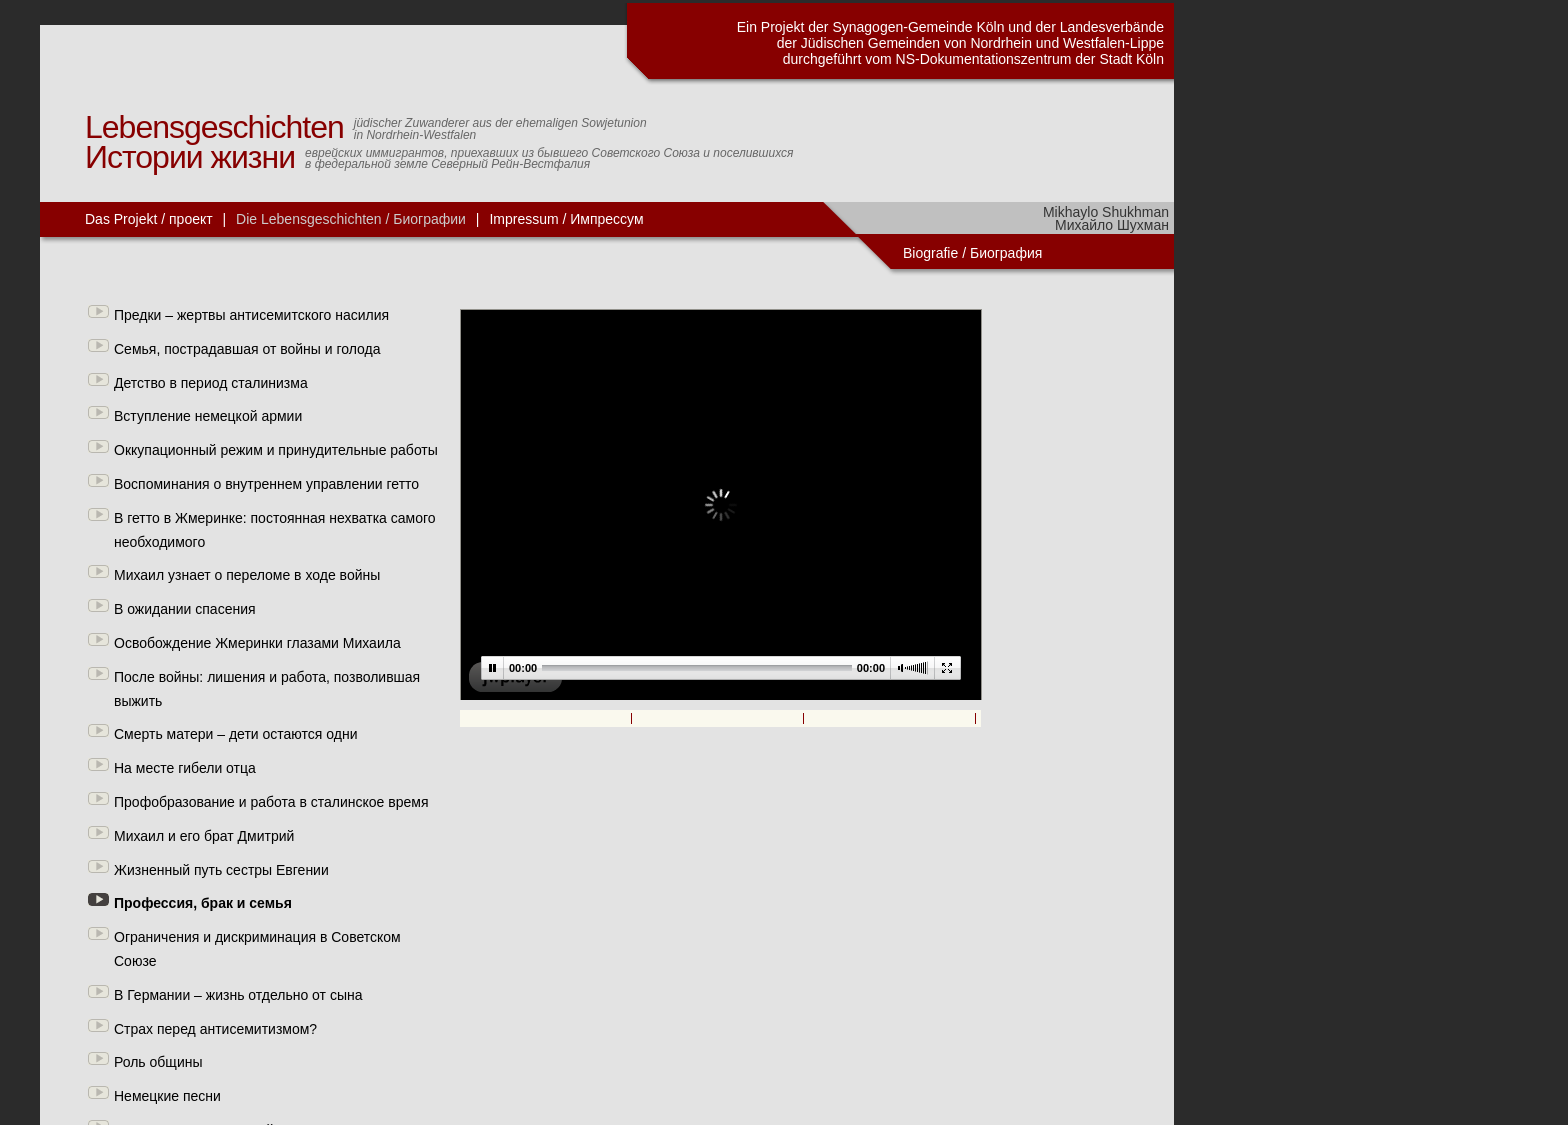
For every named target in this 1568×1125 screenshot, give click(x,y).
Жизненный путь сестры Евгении (221, 870)
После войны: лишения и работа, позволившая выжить (267, 689)
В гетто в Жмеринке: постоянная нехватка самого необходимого (275, 530)
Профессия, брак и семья (203, 903)
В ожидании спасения (185, 609)
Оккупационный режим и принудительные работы (276, 450)
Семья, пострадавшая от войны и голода (247, 349)
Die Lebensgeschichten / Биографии (351, 219)
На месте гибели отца (185, 768)
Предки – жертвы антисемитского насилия (251, 315)
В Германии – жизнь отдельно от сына (238, 995)
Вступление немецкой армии (208, 416)
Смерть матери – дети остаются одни (235, 734)
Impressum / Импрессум (566, 219)
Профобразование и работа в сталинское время (271, 802)
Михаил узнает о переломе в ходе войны (247, 575)
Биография (1008, 253)
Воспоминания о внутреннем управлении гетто (266, 484)
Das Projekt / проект (149, 219)
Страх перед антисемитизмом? (215, 1029)
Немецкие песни (167, 1096)
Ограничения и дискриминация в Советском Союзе (257, 949)
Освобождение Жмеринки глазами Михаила (257, 643)
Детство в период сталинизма (211, 383)
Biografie (930, 253)
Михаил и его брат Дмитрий (204, 836)
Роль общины (158, 1062)
